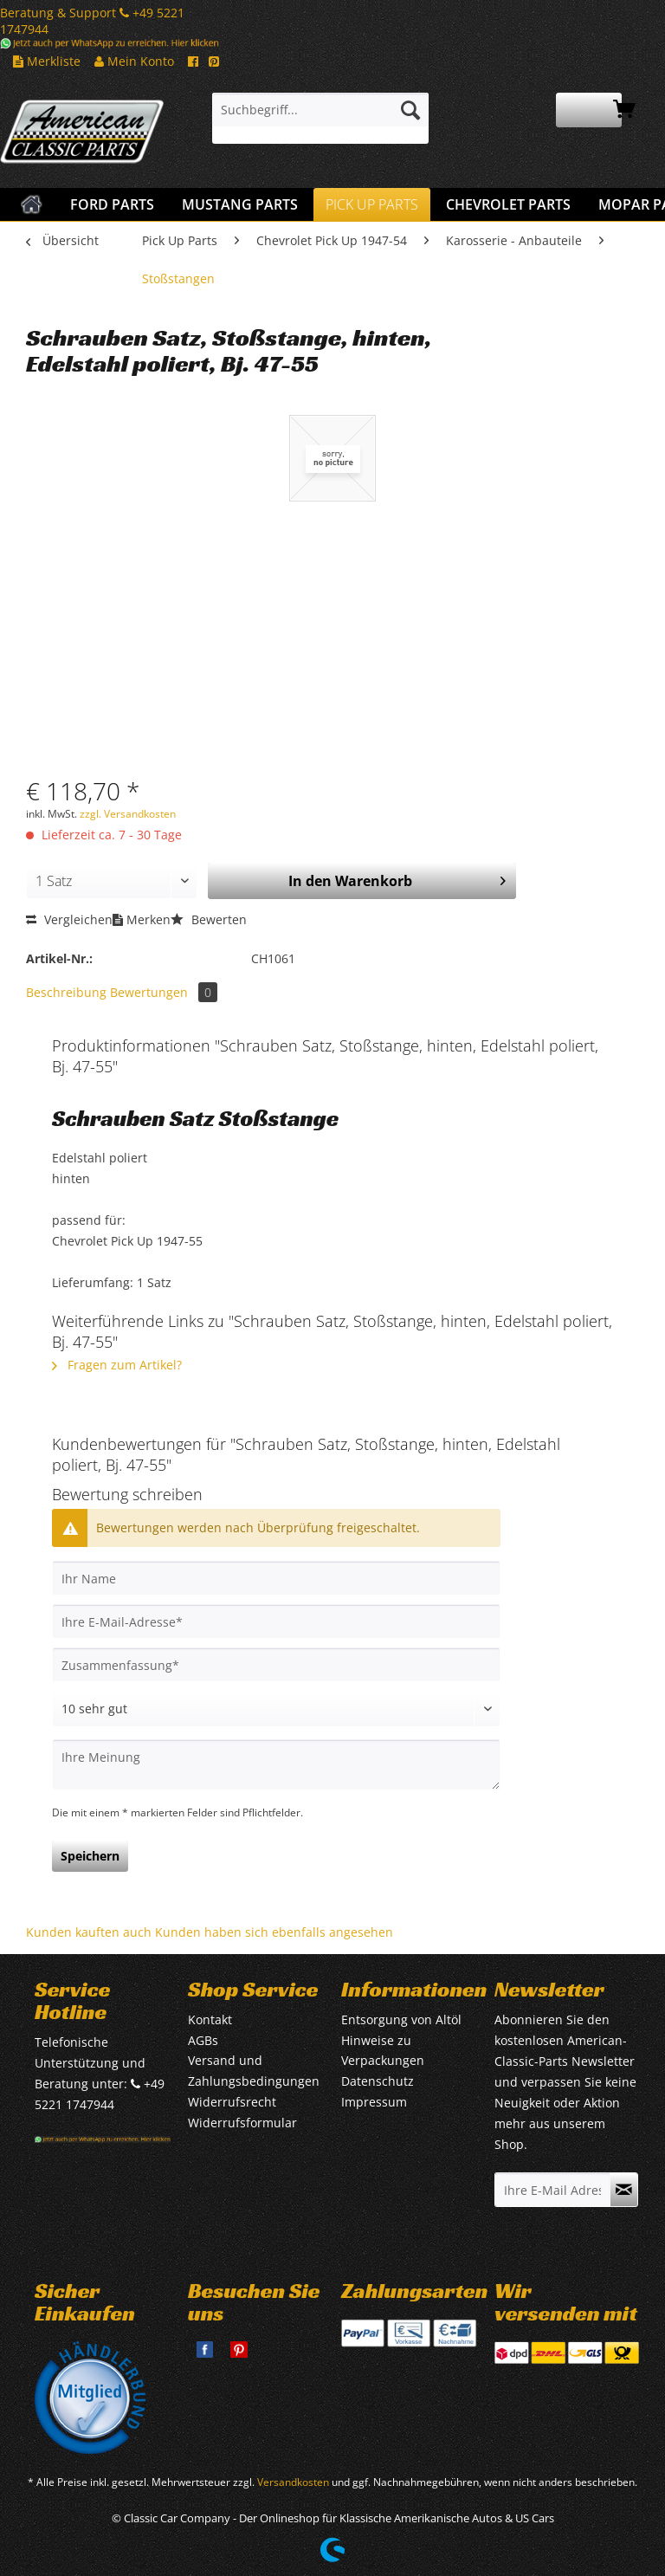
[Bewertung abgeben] (276, 1709)
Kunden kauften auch (89, 1932)
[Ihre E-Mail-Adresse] (276, 1621)
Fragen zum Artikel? (117, 1364)
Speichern (90, 1856)
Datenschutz (377, 2081)
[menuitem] (320, 118)
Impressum (374, 2102)
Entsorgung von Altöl (401, 2019)
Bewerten (209, 919)
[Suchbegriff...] (320, 110)
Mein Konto (134, 61)
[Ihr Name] (276, 1578)
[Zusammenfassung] (276, 1664)
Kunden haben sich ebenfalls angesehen (274, 1932)
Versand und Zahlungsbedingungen (254, 2070)
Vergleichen (69, 919)
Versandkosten (293, 2482)
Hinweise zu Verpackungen (382, 2050)
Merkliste (47, 61)
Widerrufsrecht (232, 2102)
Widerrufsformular (242, 2122)
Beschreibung (66, 992)
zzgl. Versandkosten (128, 813)
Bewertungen (163, 992)
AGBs (203, 2040)
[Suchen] (410, 110)
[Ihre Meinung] (276, 1764)
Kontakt (210, 2019)
